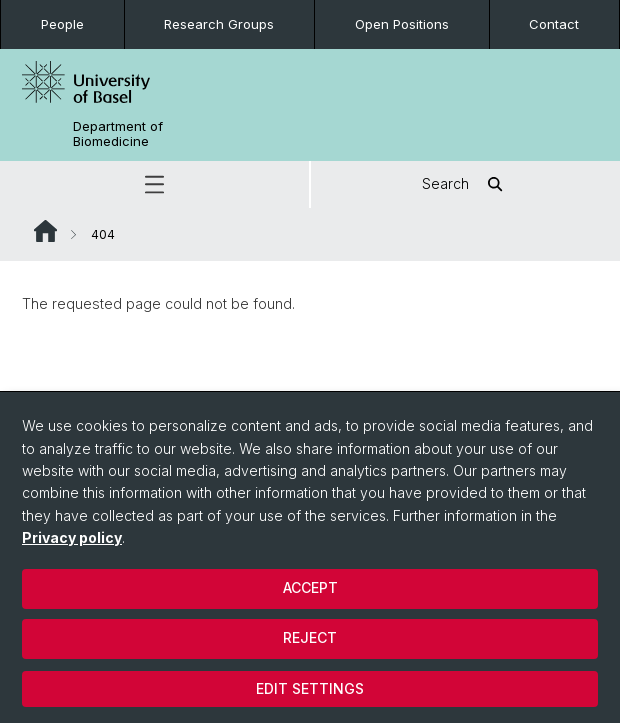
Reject (310, 637)
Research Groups (219, 24)
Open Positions (402, 24)
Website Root (45, 231)
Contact (554, 24)
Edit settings (310, 688)
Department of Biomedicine (118, 134)
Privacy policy (72, 537)
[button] (154, 184)
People (62, 24)
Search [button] (465, 184)
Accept (310, 587)
